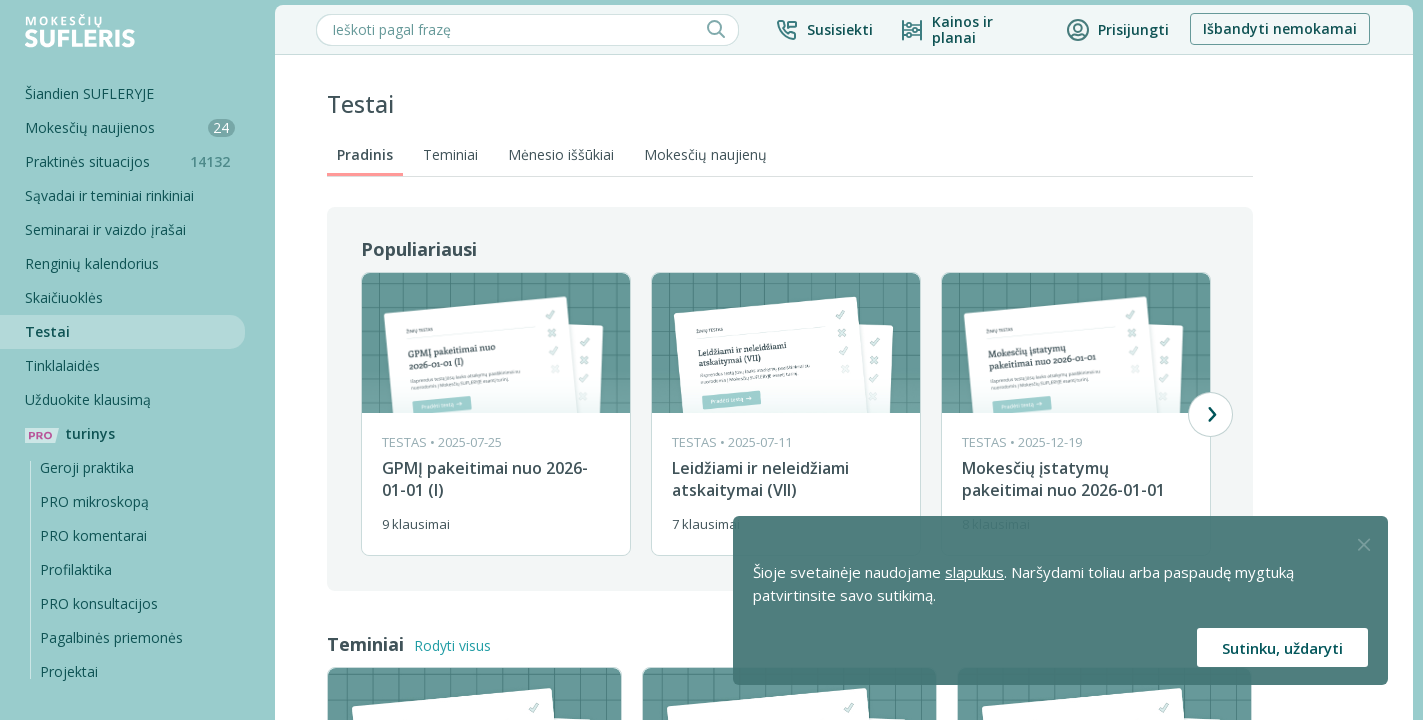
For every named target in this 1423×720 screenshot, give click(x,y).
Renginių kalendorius (97, 263)
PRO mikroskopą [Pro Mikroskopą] (99, 501)
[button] (829, 30)
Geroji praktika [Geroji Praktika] (92, 467)
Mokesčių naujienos (135, 127)
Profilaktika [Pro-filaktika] (81, 569)
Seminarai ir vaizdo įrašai (110, 229)
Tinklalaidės (67, 365)
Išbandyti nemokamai (1285, 28)
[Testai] (125, 332)
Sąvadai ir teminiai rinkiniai (114, 195)
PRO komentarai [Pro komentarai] (98, 535)
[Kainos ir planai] (974, 30)
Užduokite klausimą (93, 399)
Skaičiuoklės (69, 297)
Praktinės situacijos (140, 161)
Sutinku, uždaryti (1282, 648)
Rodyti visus (457, 645)
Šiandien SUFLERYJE (94, 93)
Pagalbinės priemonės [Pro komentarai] (116, 637)
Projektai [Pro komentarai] (74, 671)
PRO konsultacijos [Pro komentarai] (104, 603)
